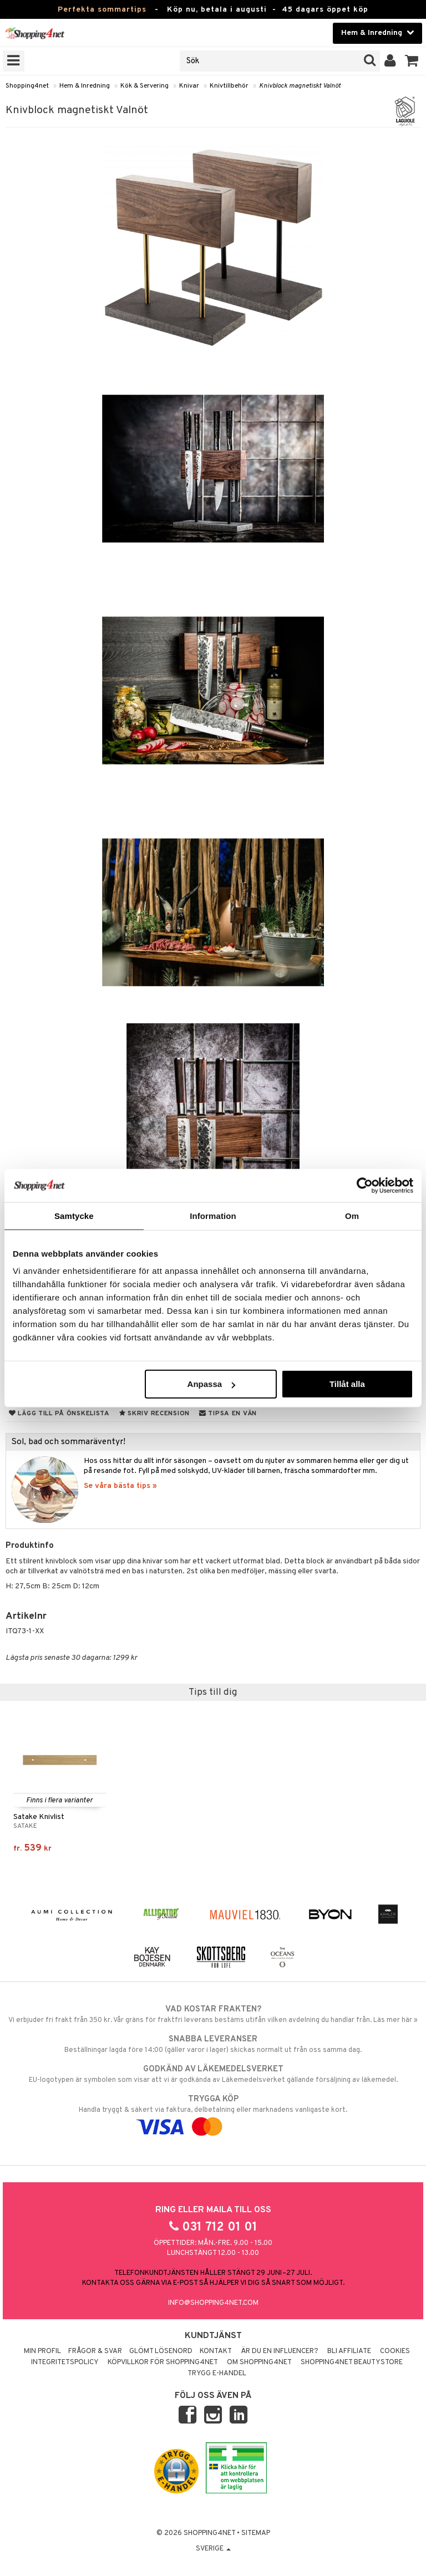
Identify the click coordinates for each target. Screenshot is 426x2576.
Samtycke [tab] (74, 1215)
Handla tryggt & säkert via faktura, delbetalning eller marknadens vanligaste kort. (213, 2113)
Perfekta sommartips (102, 9)
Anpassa (211, 1384)
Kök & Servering (144, 86)
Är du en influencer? (279, 2351)
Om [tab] (352, 1215)
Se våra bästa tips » (120, 1486)
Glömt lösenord (160, 2351)
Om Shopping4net (259, 2362)
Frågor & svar (95, 2351)
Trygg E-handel (216, 2373)
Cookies (395, 2351)
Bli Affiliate (349, 2351)
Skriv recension (154, 1413)
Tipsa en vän (228, 1413)
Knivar (189, 86)
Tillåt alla (347, 1384)
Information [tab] (213, 1215)
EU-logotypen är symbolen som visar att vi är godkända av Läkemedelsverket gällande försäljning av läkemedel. (213, 2074)
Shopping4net (27, 86)
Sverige (213, 2548)
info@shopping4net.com (213, 2303)
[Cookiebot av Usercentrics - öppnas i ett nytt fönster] (364, 1185)
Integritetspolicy (65, 2362)
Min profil (42, 2351)
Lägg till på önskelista (59, 1413)
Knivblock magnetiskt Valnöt (300, 86)
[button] (411, 61)
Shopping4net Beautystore (352, 2362)
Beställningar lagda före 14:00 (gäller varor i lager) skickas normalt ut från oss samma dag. (213, 2044)
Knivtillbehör (229, 86)
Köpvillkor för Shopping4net (163, 2362)
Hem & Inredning (84, 86)
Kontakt (216, 2351)
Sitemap (255, 2533)
